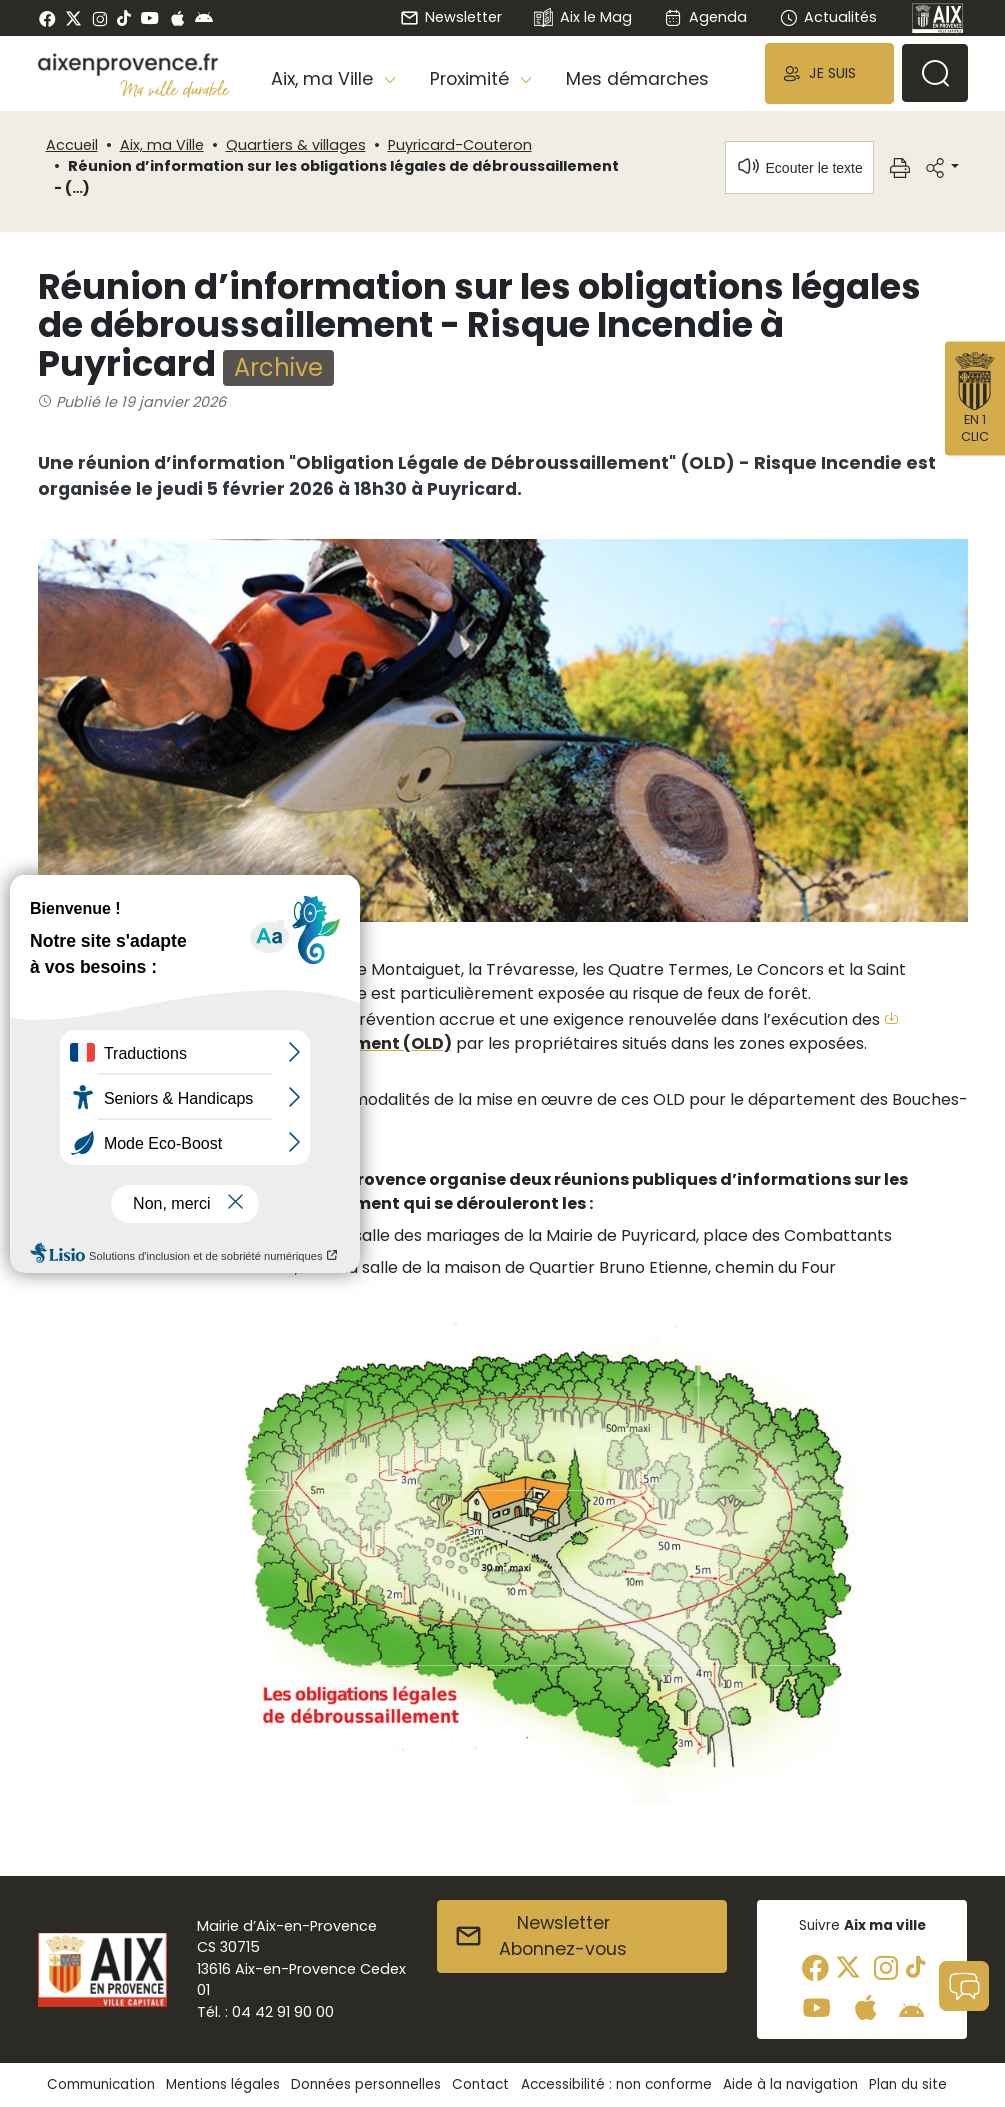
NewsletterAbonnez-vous (540, 1936)
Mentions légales (223, 2084)
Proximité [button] (472, 79)
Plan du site (908, 2084)
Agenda (705, 17)
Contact (480, 2084)
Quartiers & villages (296, 145)
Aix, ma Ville (162, 145)
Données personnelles (366, 2084)
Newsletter (451, 17)
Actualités (828, 17)
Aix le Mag (582, 18)
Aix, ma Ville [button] (324, 79)
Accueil (72, 145)
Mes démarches (637, 79)
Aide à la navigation (790, 2084)
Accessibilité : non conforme (616, 2084)
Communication (101, 2084)
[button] (829, 73)
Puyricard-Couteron (460, 145)
